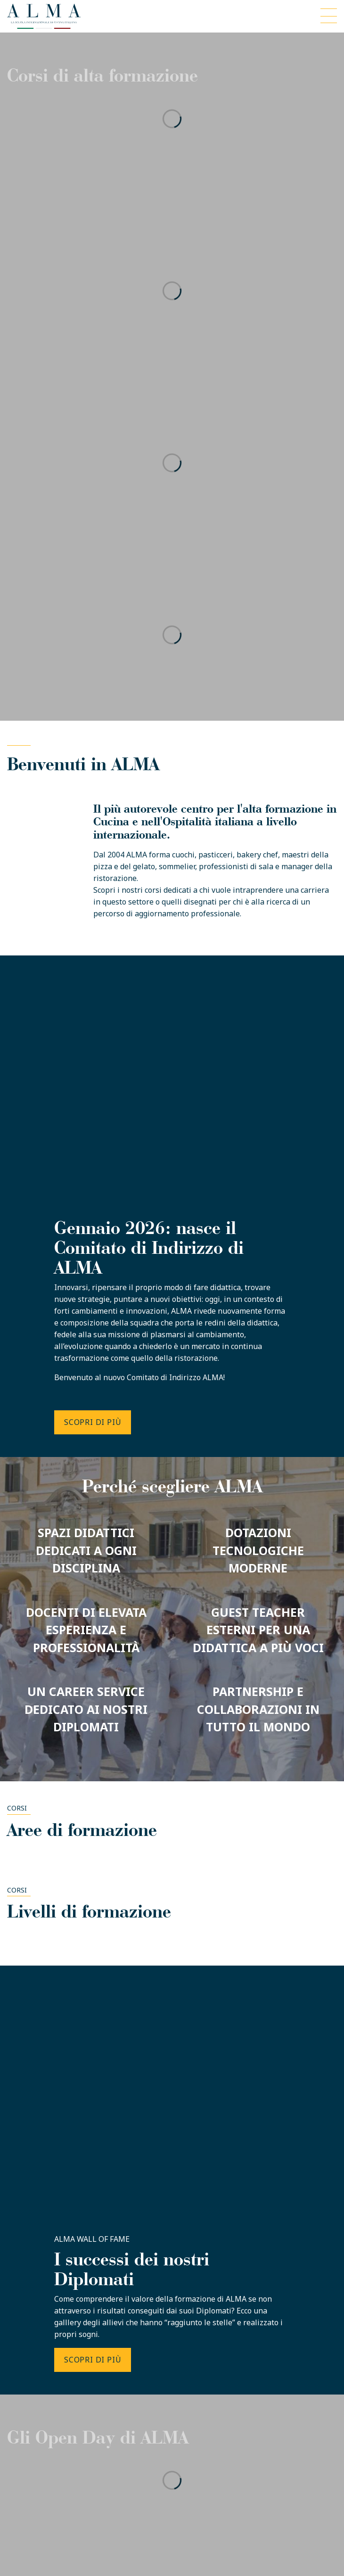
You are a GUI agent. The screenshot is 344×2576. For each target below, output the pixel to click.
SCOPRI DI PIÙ (92, 1422)
